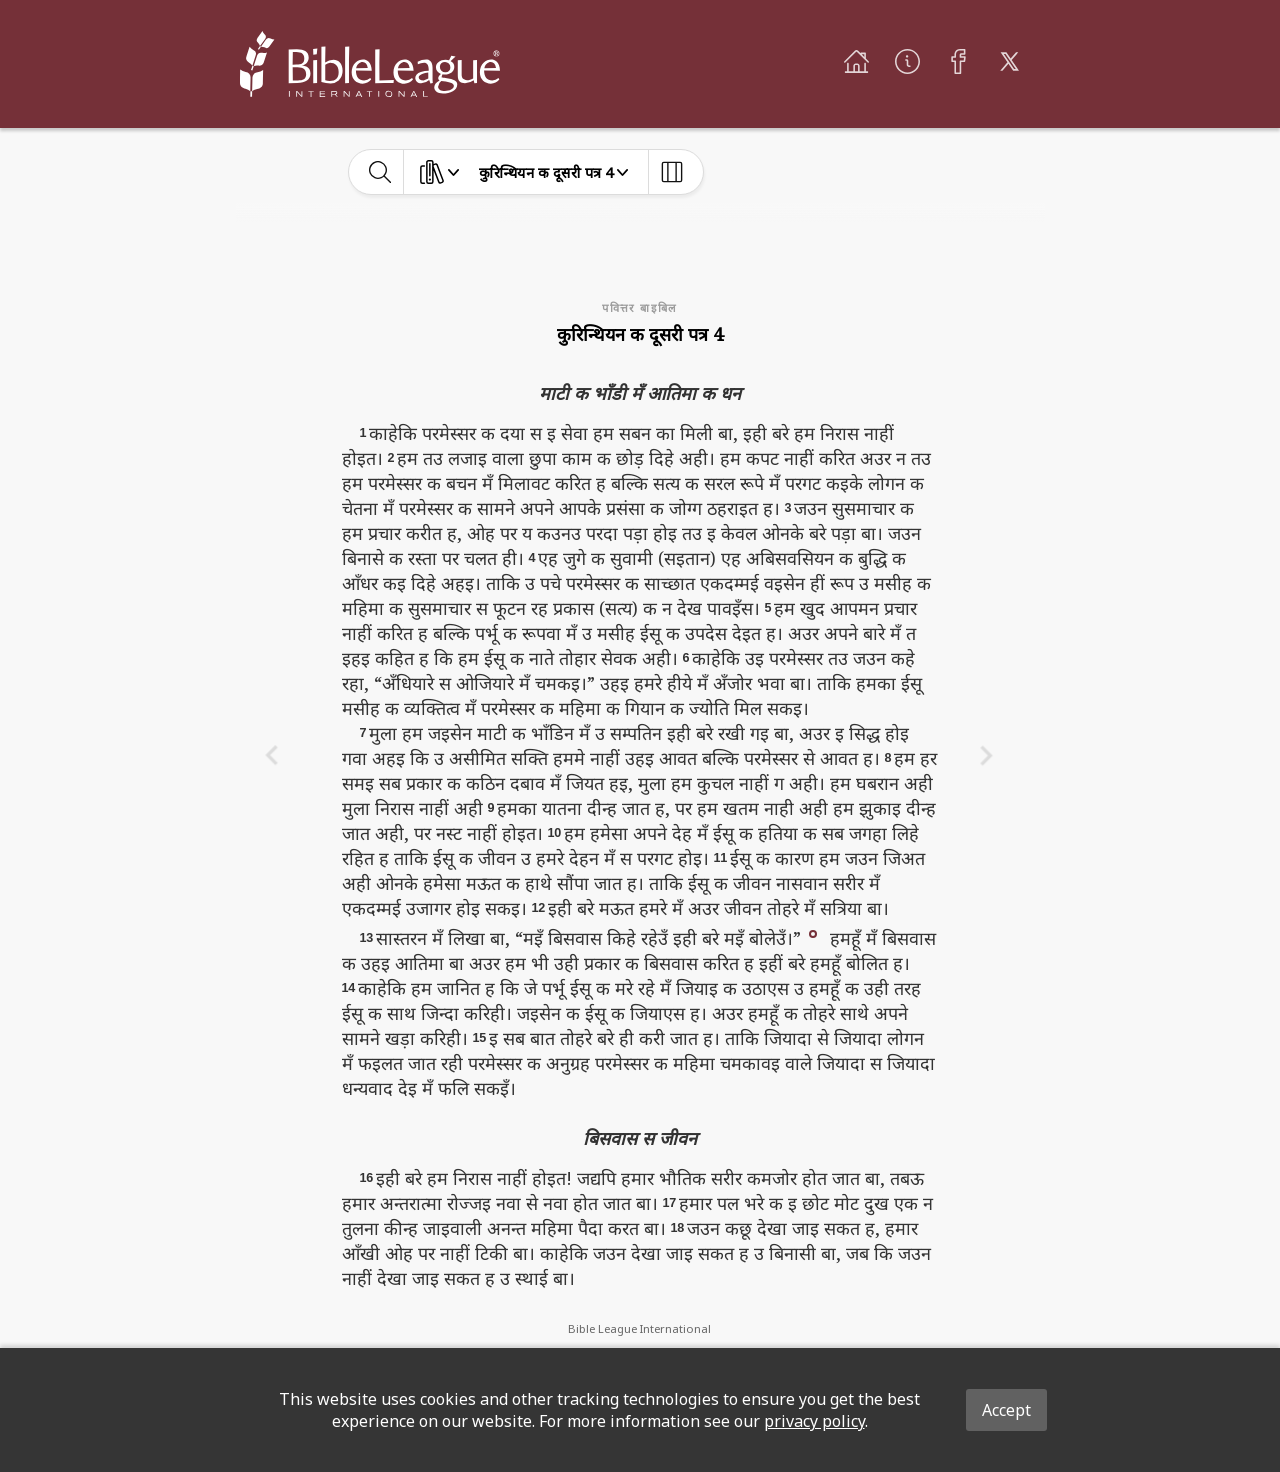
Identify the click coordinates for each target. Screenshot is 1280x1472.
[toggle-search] (380, 172)
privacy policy (814, 1421)
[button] (813, 933)
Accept (1006, 1410)
